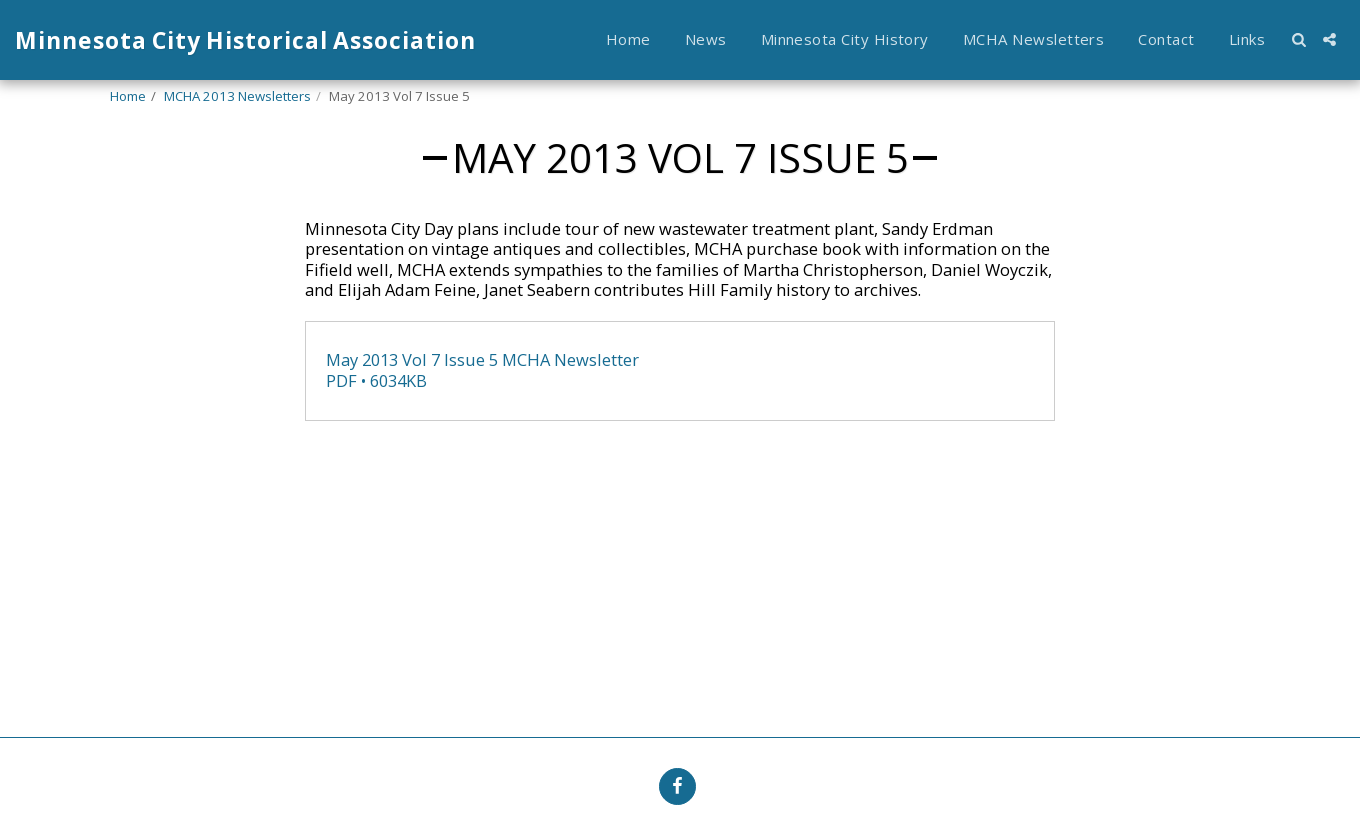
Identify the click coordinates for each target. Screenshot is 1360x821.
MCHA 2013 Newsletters (237, 96)
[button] (1298, 39)
